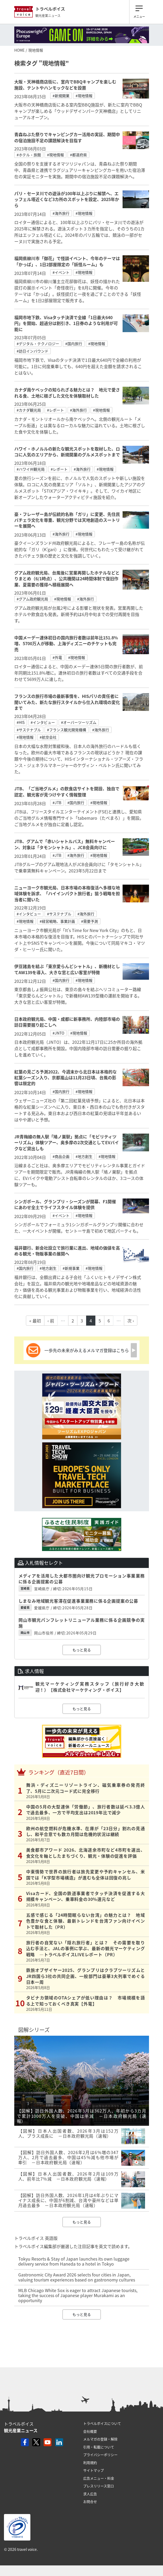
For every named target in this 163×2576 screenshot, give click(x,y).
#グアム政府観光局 (32, 598)
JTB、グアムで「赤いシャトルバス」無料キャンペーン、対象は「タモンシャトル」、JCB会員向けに (64, 844)
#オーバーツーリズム (78, 722)
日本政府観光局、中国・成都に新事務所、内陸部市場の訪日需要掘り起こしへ (67, 1022)
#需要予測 (89, 921)
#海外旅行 (61, 213)
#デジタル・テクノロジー (38, 343)
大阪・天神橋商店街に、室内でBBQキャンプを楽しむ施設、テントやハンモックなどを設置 (65, 84)
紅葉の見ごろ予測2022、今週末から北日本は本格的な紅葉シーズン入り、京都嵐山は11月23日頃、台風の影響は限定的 (65, 1077)
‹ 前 (51, 1320)
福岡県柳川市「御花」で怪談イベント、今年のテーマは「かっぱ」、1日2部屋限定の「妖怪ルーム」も (67, 261)
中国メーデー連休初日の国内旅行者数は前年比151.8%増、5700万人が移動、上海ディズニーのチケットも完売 (66, 643)
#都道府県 (78, 154)
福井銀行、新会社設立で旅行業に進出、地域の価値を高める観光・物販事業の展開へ (67, 1251)
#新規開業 (61, 95)
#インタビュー (43, 722)
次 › (130, 1320)
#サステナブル (29, 729)
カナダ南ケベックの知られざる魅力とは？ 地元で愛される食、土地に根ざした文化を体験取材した (67, 392)
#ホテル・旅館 (29, 154)
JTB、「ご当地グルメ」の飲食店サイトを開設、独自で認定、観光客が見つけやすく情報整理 (66, 791)
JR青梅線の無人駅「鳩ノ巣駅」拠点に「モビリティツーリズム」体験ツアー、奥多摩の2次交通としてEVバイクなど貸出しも (66, 1142)
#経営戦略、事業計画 (57, 921)
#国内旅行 (73, 343)
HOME (19, 50)
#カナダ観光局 (29, 410)
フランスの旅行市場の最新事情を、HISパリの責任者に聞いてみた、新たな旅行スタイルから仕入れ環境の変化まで (67, 702)
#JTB (57, 802)
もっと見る (81, 1649)
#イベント (61, 272)
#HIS (21, 722)
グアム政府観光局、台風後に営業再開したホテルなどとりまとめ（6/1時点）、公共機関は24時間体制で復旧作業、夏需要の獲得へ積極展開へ (67, 578)
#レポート (55, 410)
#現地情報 (84, 95)
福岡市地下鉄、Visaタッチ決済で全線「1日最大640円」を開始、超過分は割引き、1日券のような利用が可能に (66, 323)
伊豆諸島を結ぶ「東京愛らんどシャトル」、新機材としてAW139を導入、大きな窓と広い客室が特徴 (67, 969)
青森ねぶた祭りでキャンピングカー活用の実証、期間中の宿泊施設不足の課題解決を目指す (67, 137)
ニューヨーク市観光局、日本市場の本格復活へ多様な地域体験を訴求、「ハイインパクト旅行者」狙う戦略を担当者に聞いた (67, 893)
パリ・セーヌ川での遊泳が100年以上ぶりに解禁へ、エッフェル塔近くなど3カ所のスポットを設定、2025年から (66, 199)
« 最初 (35, 1320)
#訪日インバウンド (32, 351)
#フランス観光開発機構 (66, 729)
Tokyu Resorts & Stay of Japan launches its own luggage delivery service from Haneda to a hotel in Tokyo (73, 2261)
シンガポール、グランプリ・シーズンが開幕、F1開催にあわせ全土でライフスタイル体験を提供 (65, 1204)
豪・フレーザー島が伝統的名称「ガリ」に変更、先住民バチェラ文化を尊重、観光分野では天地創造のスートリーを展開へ (67, 520)
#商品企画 (61, 1156)
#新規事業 (71, 1268)
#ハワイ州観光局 (31, 469)
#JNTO (58, 1033)
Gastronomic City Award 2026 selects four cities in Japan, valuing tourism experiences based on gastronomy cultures (76, 2277)
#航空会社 (48, 737)
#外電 (57, 657)
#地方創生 (84, 1156)
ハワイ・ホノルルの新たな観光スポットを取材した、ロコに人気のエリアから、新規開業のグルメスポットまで (67, 451)
